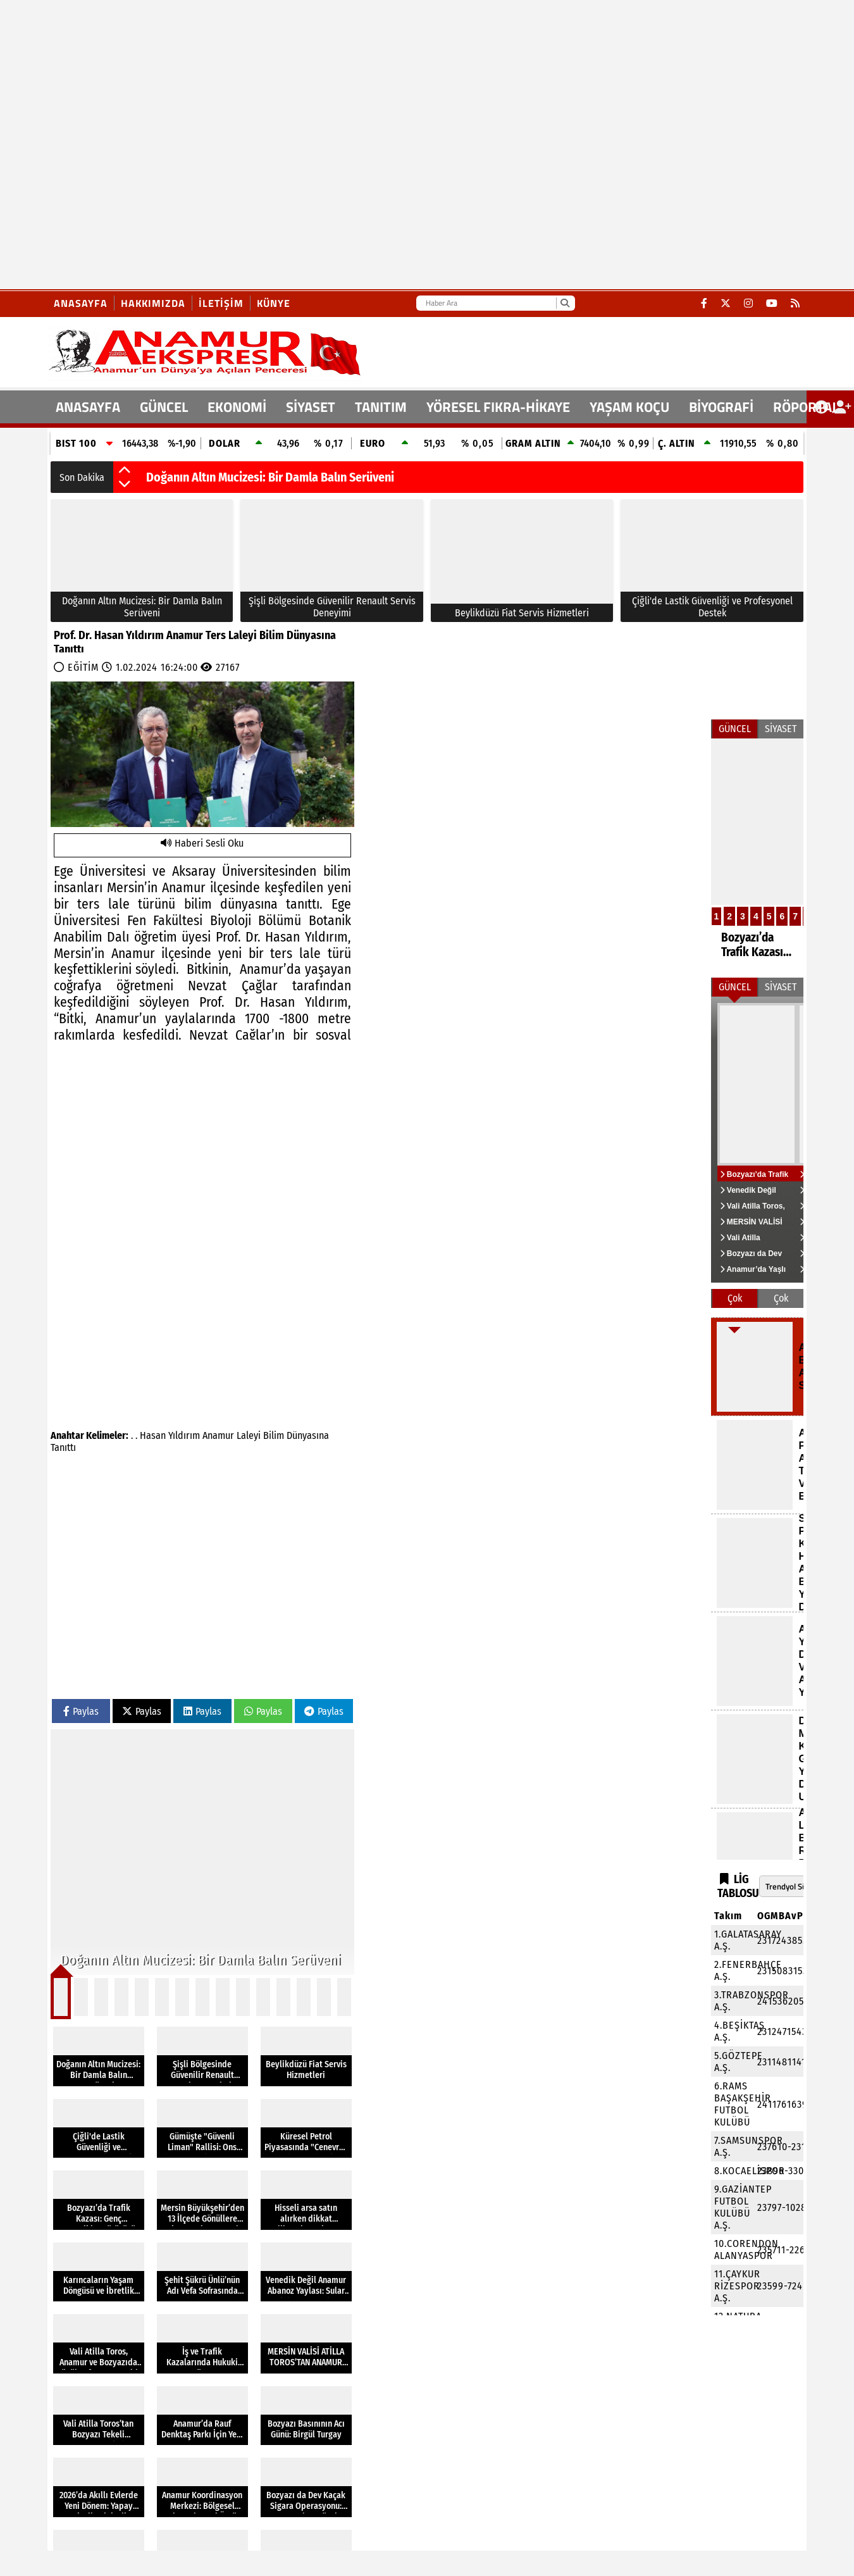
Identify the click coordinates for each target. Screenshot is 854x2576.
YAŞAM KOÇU (629, 407)
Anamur (218, 1435)
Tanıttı (63, 1447)
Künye (273, 303)
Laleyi (249, 1435)
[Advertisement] (144, 144)
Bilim (273, 1435)
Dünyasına (308, 1435)
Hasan (153, 1435)
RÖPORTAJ (804, 407)
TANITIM (381, 407)
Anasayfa (81, 303)
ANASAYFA (88, 407)
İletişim (221, 303)
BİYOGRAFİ (721, 407)
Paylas (81, 1711)
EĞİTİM (83, 667)
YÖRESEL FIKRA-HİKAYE (498, 407)
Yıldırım (184, 1435)
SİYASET (310, 407)
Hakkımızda (153, 303)
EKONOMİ (236, 407)
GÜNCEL (164, 407)
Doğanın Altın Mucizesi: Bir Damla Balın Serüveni (270, 477)
